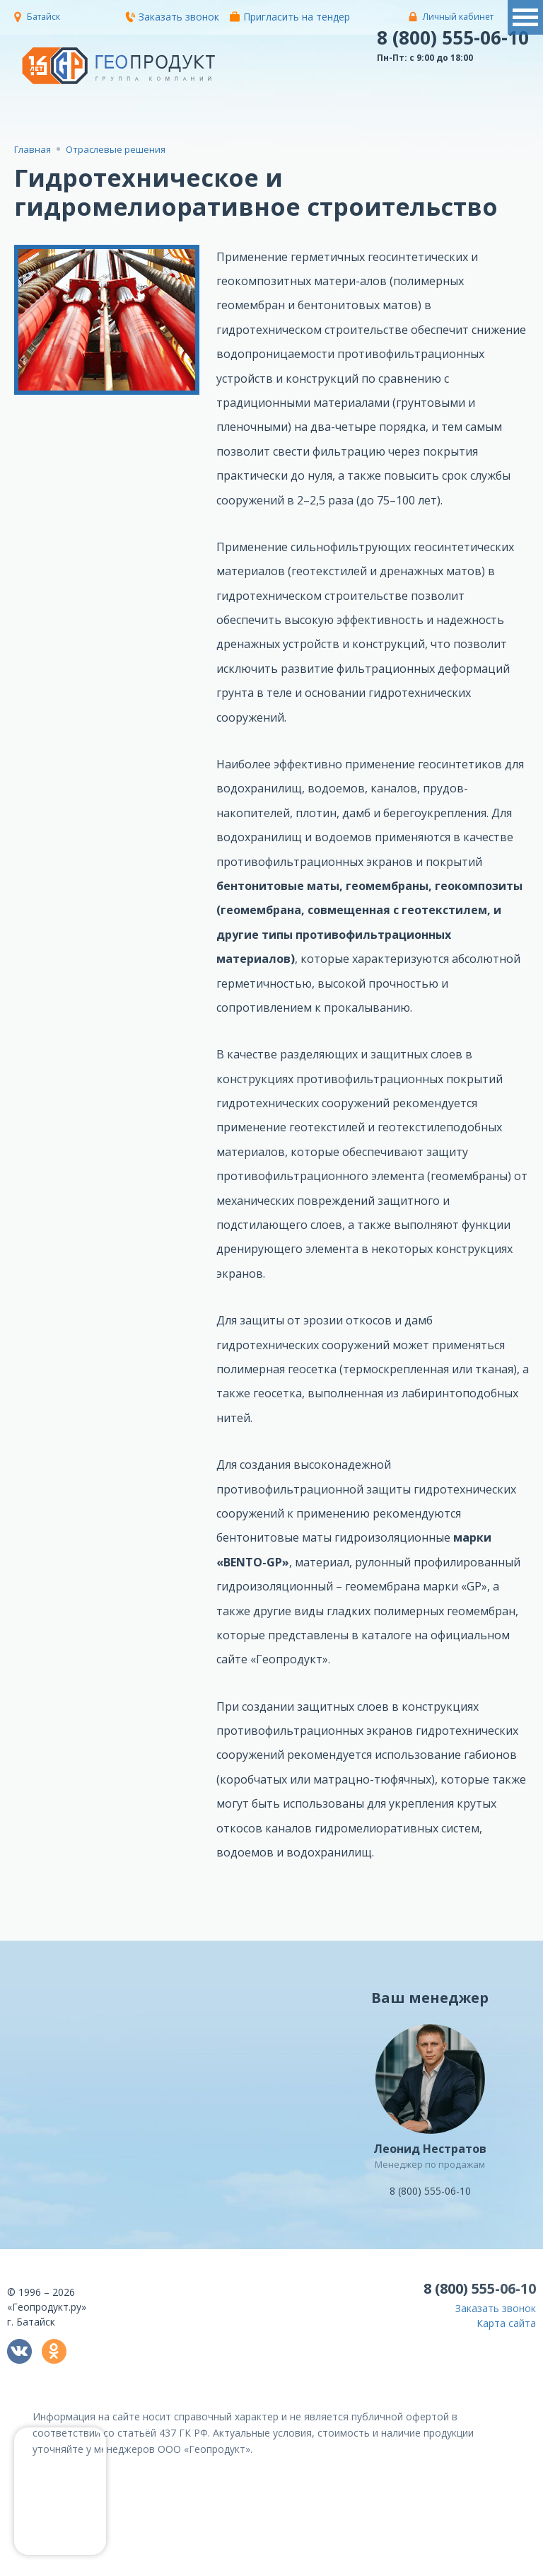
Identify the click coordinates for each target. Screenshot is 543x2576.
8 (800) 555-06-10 (453, 37)
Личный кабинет (458, 17)
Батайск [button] (43, 17)
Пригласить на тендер (290, 16)
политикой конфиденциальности (242, 2566)
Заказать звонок (172, 16)
